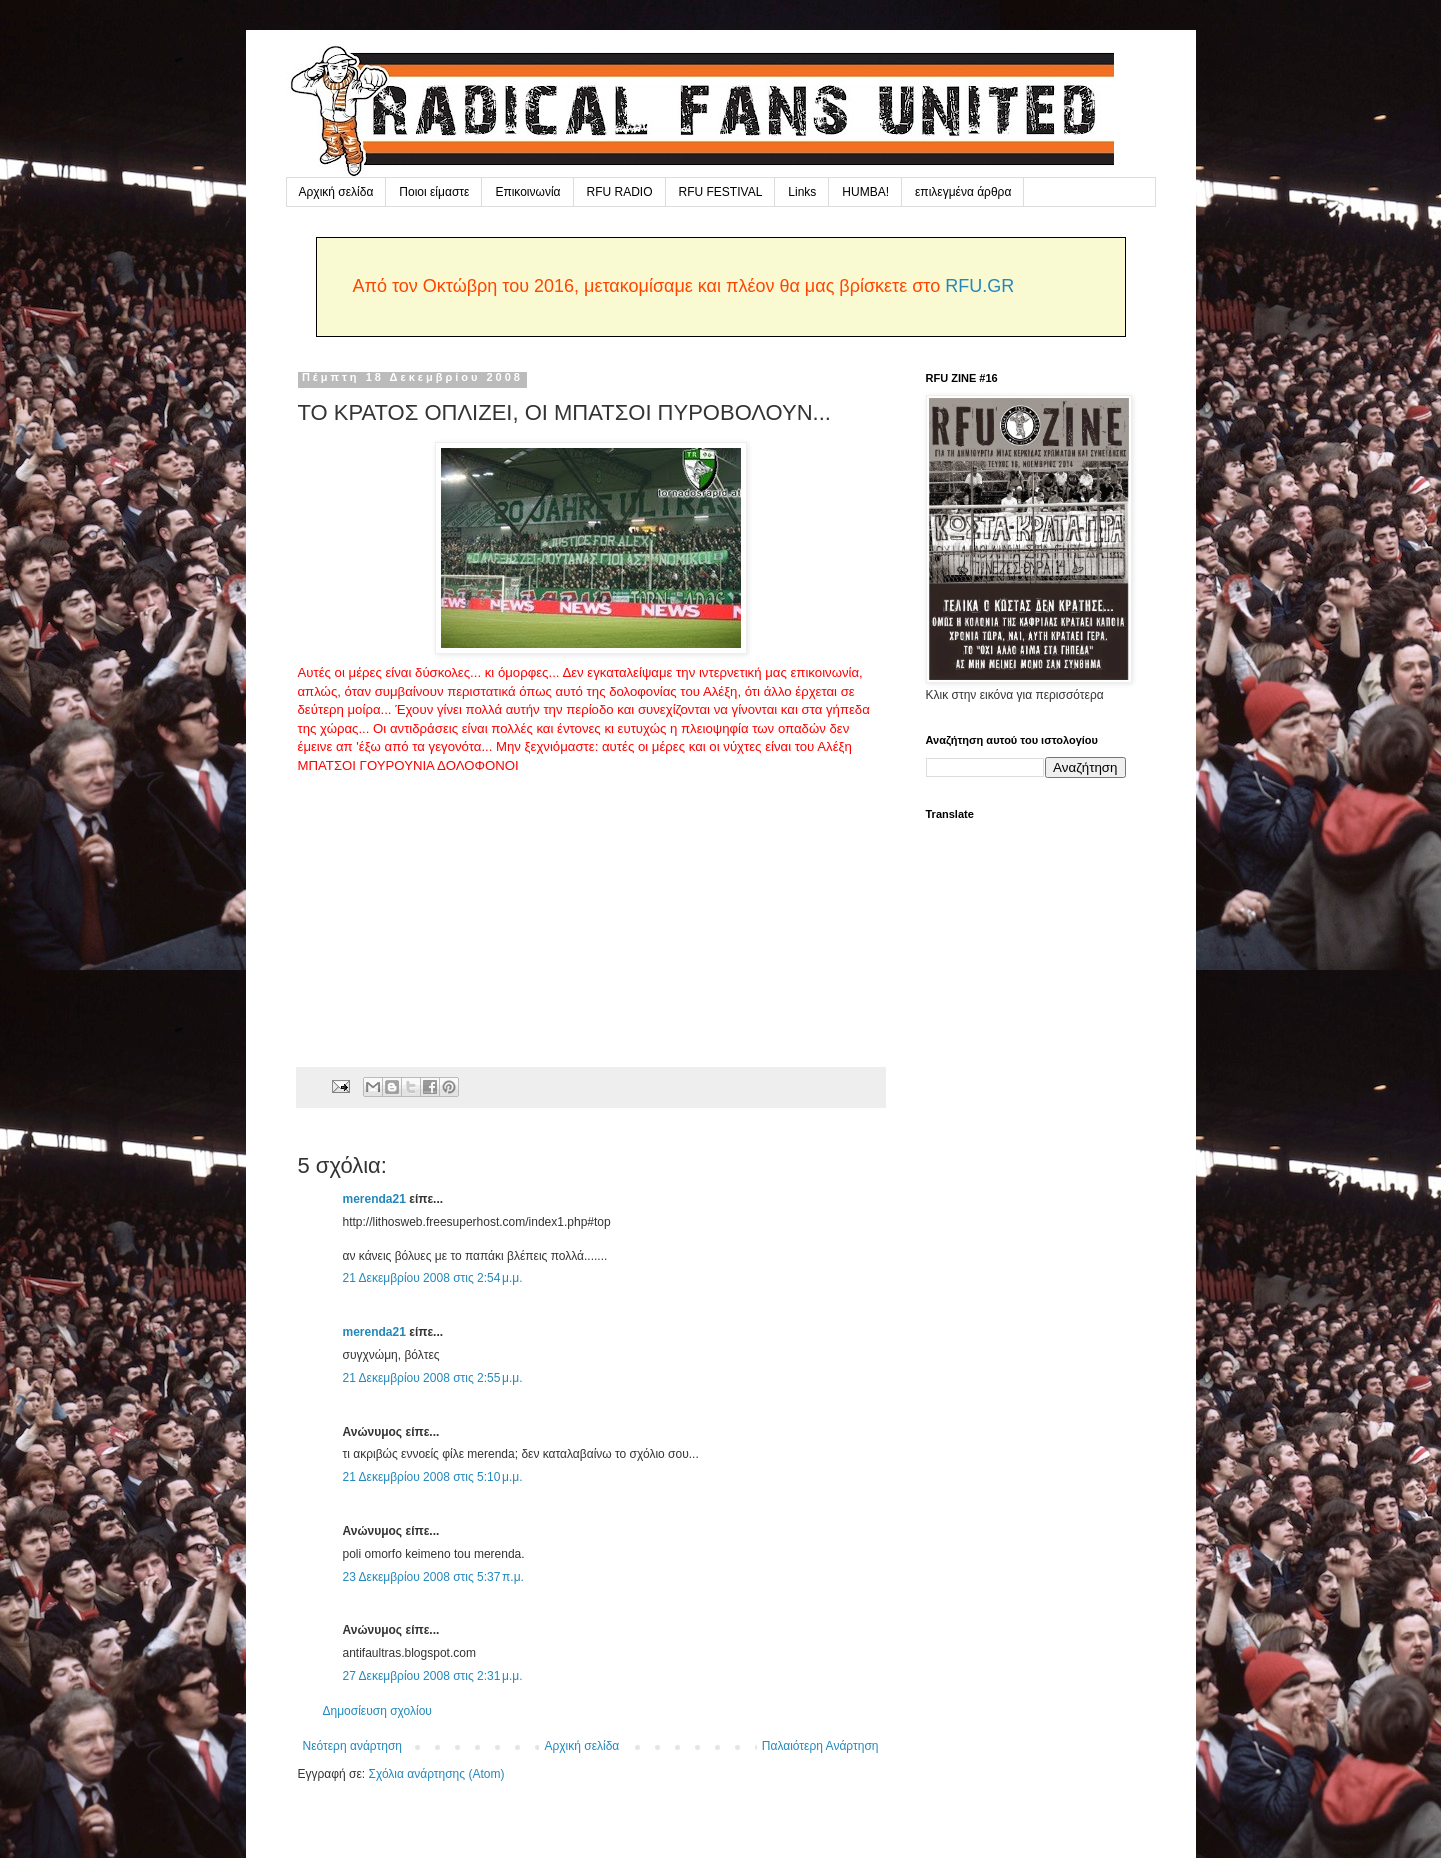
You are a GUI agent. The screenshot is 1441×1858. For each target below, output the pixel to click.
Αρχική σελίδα (336, 192)
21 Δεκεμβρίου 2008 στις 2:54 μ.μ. (433, 1278)
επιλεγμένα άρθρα (963, 192)
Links (802, 192)
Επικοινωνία (527, 192)
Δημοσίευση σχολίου (377, 1711)
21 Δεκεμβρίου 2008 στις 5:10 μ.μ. (433, 1477)
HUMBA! (865, 192)
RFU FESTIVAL (721, 192)
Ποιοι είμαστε (434, 192)
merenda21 (374, 1199)
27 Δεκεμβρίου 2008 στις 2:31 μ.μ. (433, 1676)
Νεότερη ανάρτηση (352, 1746)
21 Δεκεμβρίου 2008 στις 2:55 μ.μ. (433, 1378)
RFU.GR (979, 286)
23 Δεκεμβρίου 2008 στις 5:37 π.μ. (433, 1577)
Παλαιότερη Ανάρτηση (820, 1746)
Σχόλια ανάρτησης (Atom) (436, 1774)
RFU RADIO (620, 192)
